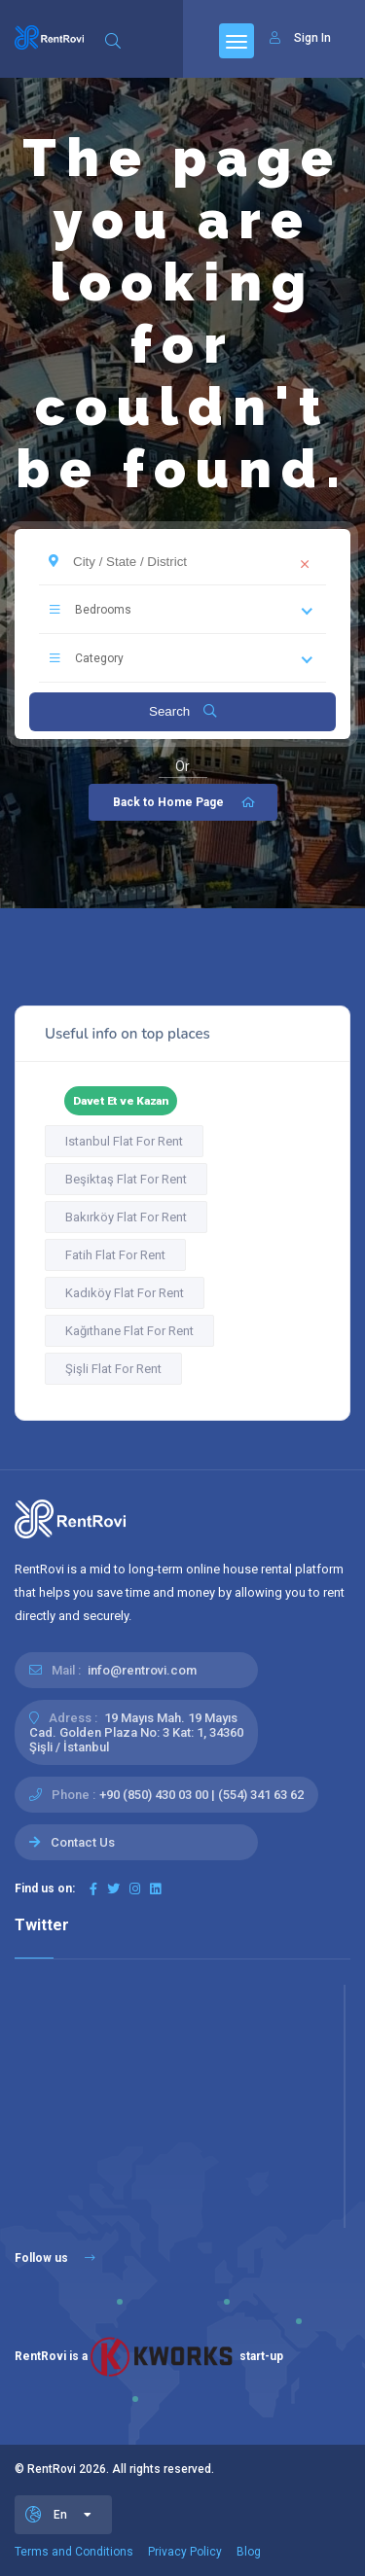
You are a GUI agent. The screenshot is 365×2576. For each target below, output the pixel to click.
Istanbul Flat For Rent (124, 1141)
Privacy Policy (185, 2551)
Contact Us (83, 1842)
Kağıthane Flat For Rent (129, 1330)
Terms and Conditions (74, 2551)
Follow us (55, 2258)
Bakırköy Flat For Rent (126, 1217)
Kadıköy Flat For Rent (124, 1293)
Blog (249, 2551)
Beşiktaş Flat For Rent (126, 1179)
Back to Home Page (185, 802)
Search (182, 711)
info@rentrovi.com (142, 1670)
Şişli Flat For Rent (113, 1368)
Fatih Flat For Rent (115, 1255)
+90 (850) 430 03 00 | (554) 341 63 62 (201, 1794)
